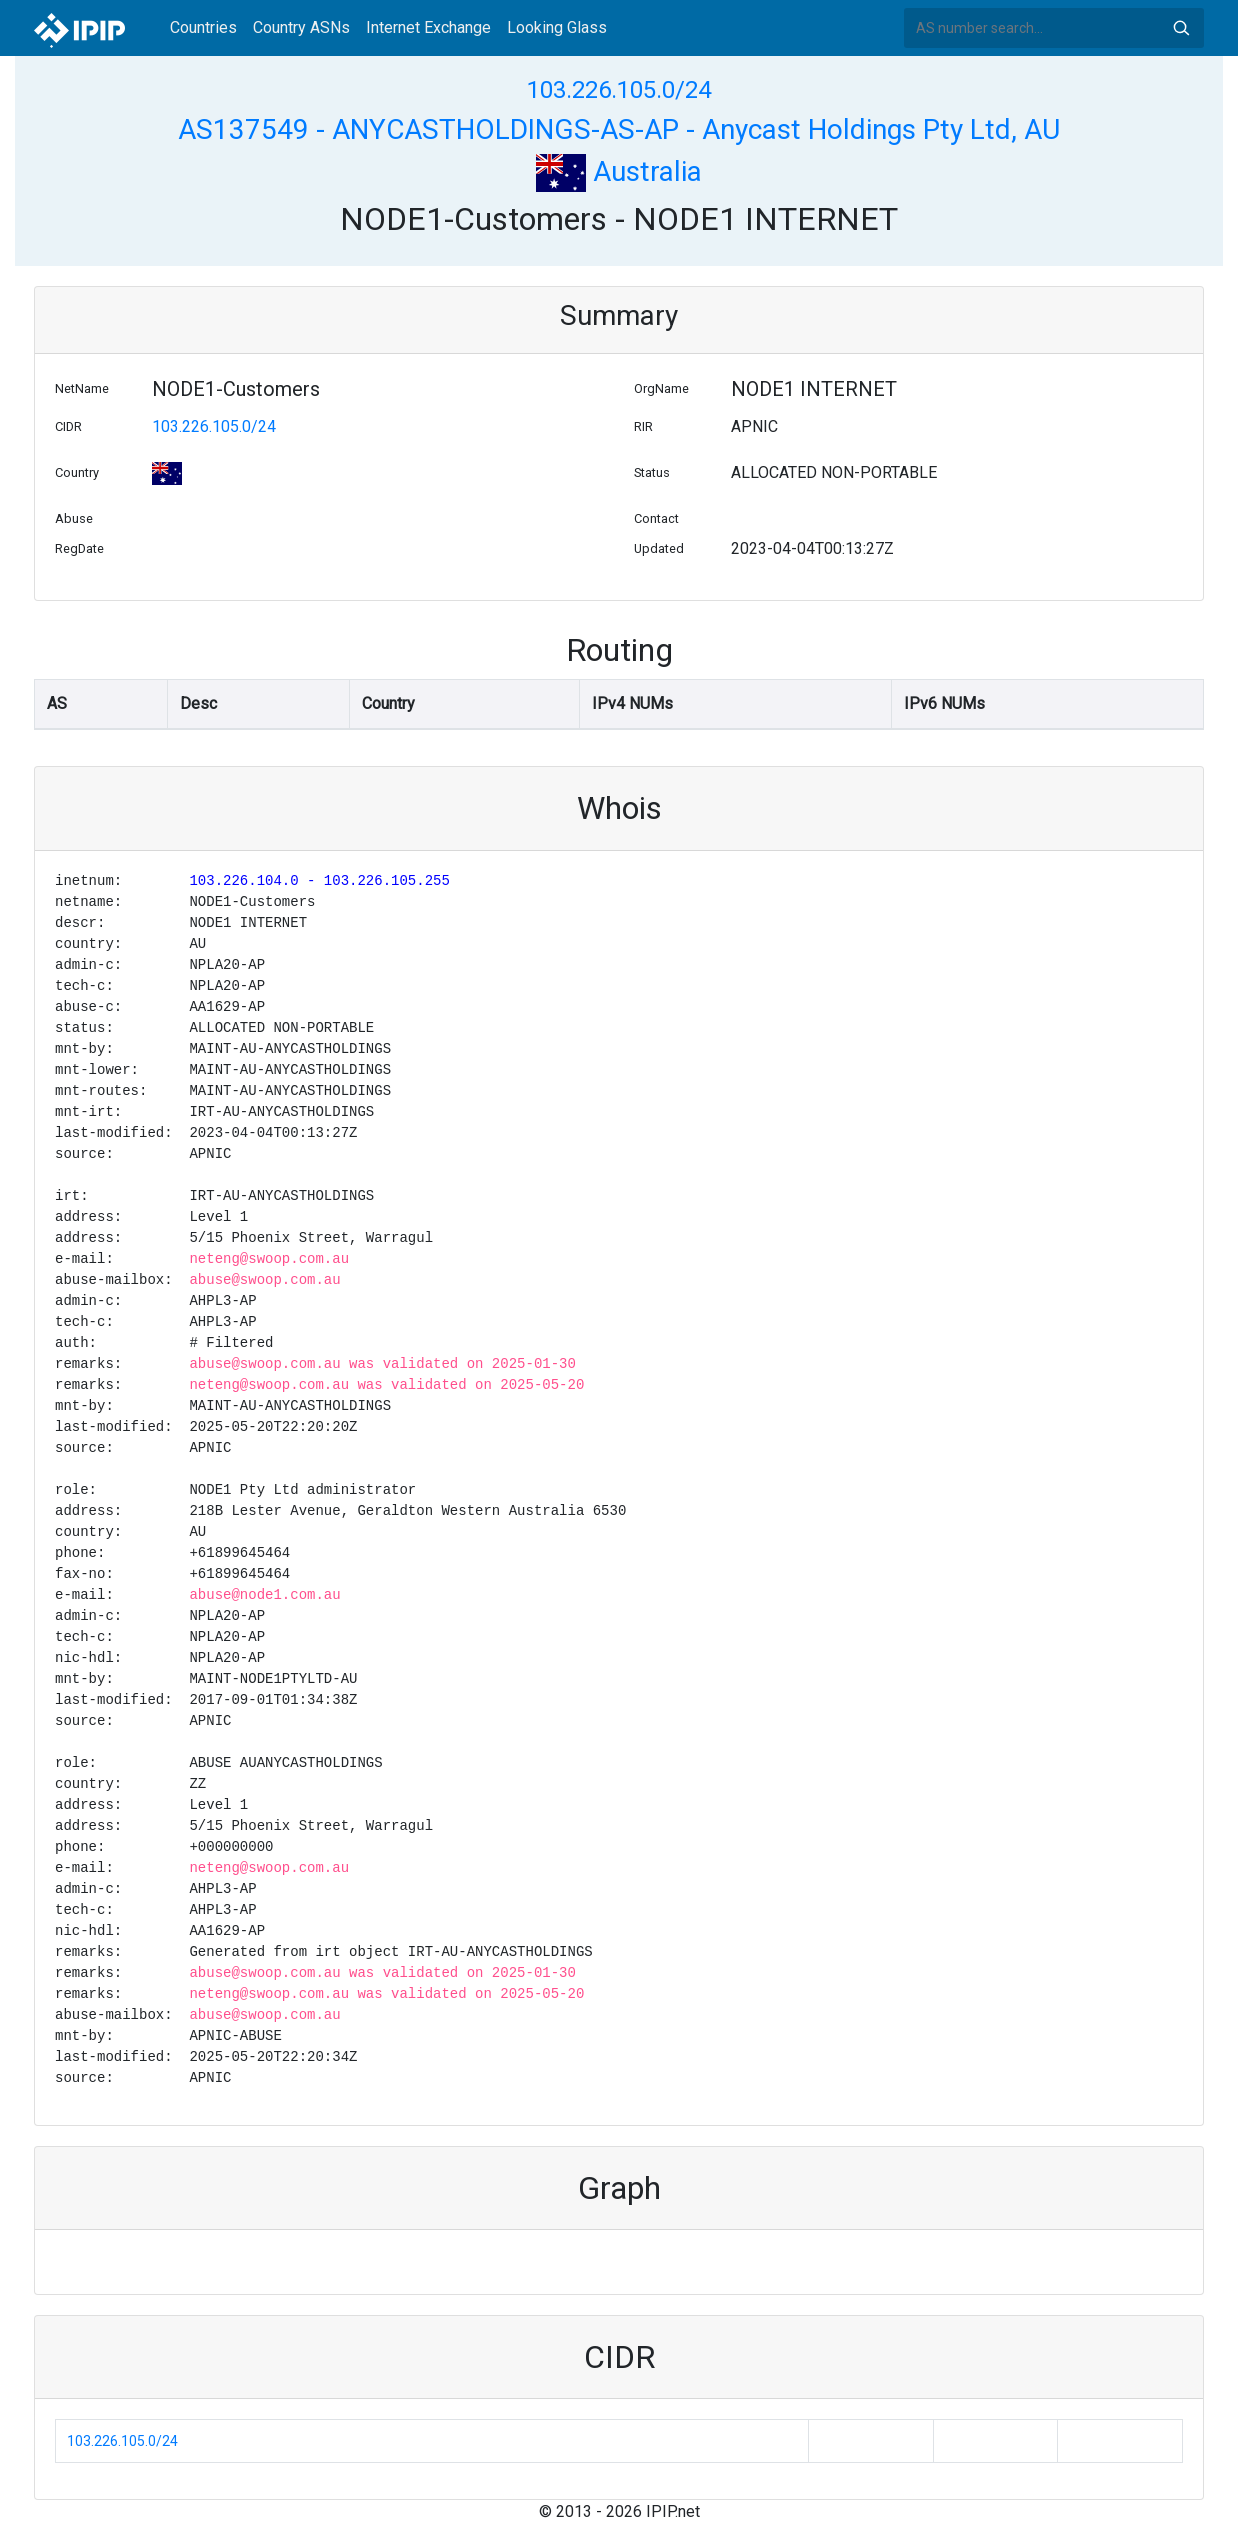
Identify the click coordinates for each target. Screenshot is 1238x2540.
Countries (203, 27)
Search (1181, 28)
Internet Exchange (428, 27)
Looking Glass (557, 27)
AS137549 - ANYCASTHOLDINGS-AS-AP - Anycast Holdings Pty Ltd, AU (619, 129)
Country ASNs (301, 27)
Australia (619, 171)
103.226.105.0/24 (619, 90)
